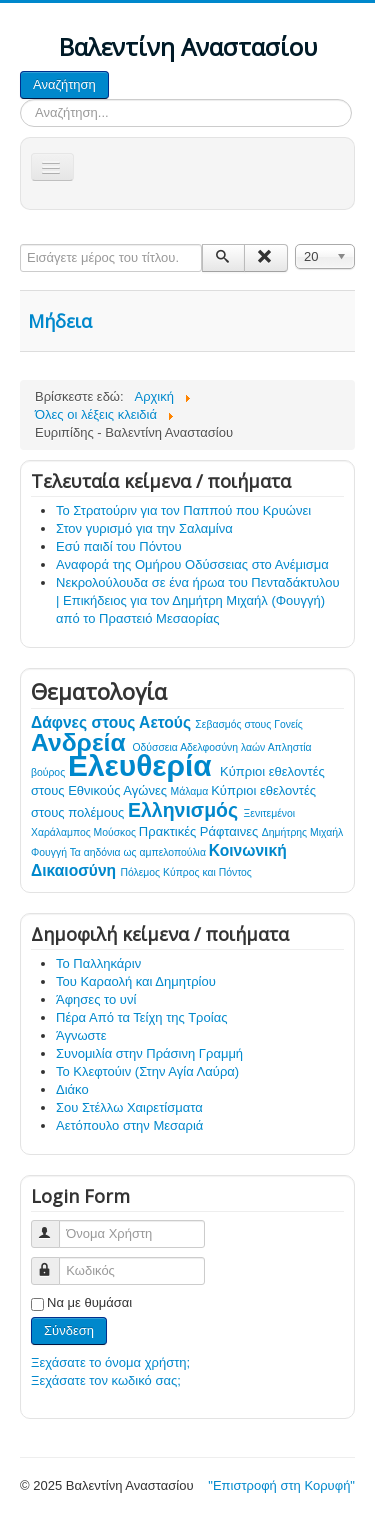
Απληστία (290, 747)
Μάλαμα (191, 791)
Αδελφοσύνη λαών (224, 747)
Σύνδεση (69, 1330)
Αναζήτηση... (109, 71)
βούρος (49, 772)
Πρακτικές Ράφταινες (200, 831)
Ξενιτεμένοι (270, 813)
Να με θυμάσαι (89, 1302)
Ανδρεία (82, 742)
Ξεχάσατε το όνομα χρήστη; (110, 1362)
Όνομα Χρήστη (54, 1225)
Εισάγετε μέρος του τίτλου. (20, 244)
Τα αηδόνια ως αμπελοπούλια (139, 852)
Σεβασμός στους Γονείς (248, 724)
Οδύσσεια (157, 747)
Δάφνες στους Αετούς (113, 722)
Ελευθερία (144, 765)
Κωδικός (54, 1262)
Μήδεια (60, 321)
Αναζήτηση (64, 84)
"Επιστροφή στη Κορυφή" (281, 1485)
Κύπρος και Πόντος (207, 872)
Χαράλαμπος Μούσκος (85, 832)
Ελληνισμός (186, 810)
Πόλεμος (141, 872)
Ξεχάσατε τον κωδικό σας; (106, 1380)
